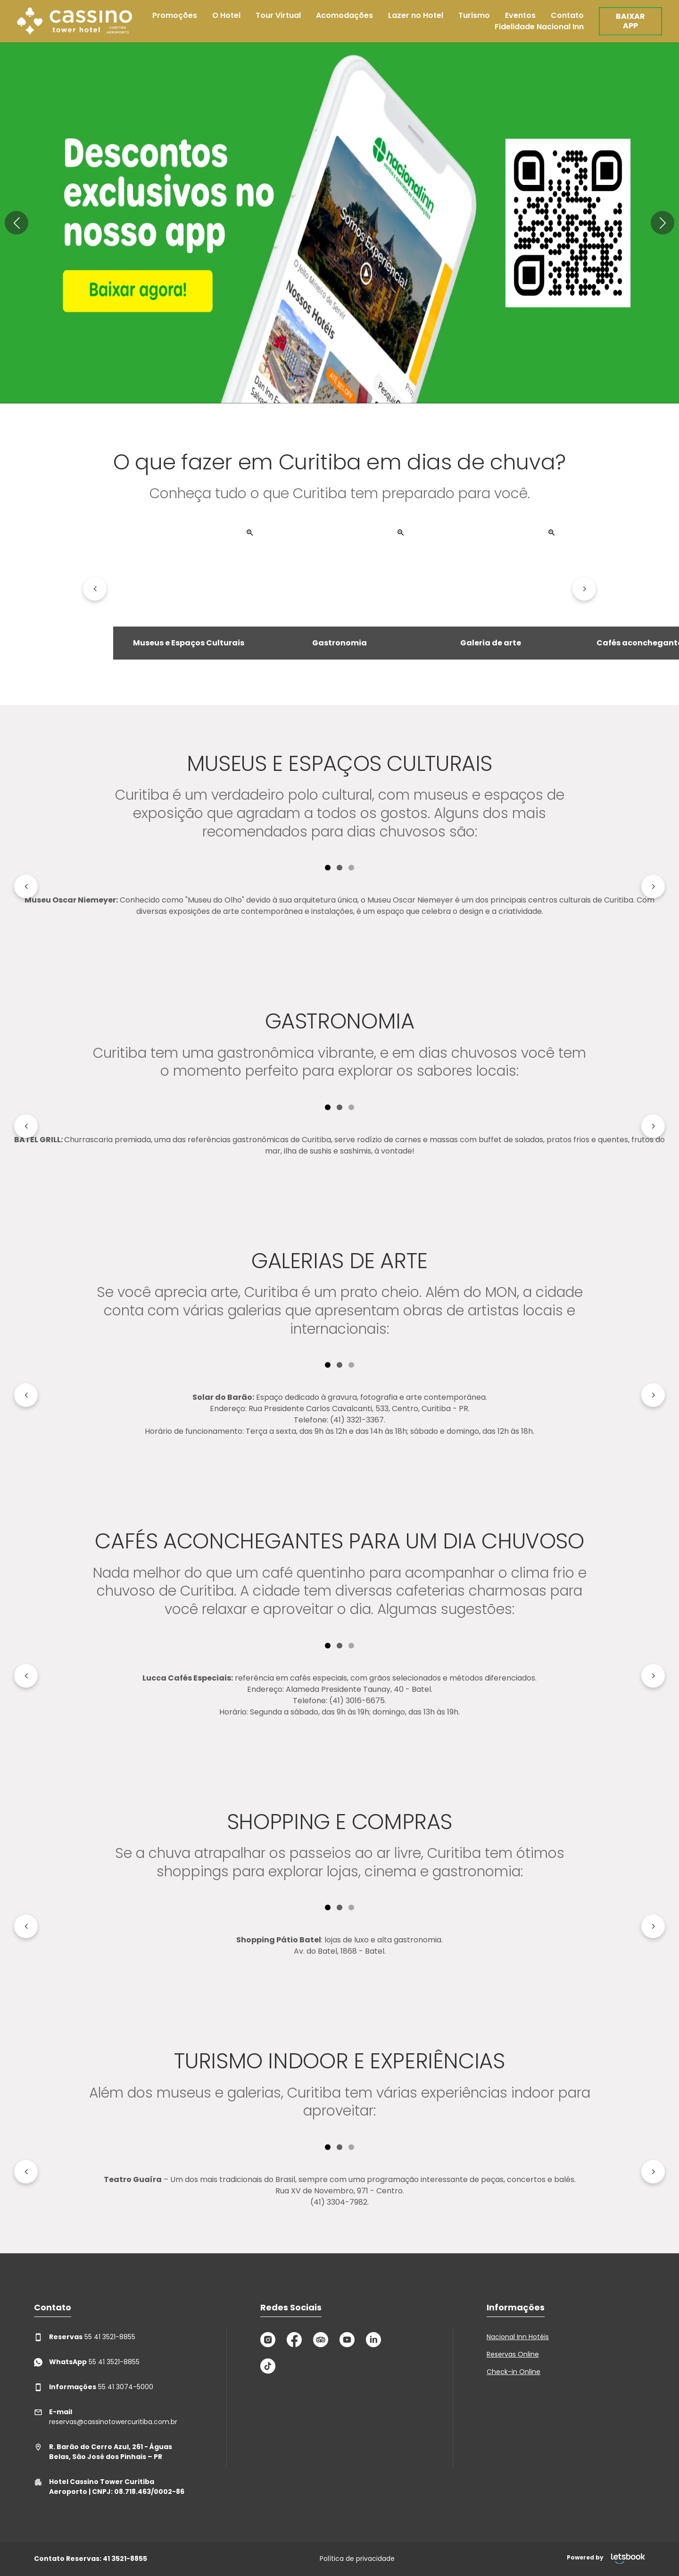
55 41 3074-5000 (93, 2387)
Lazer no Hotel (415, 15)
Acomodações (344, 15)
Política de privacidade (357, 2558)
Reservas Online (513, 2354)
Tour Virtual (278, 15)
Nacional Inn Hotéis (518, 2337)
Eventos (520, 15)
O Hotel (226, 15)
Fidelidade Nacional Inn (539, 26)
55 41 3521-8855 (84, 2337)
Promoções (174, 15)
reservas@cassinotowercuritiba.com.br (105, 2416)
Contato (567, 15)
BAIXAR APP (630, 21)
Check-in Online (513, 2371)
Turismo (474, 15)
